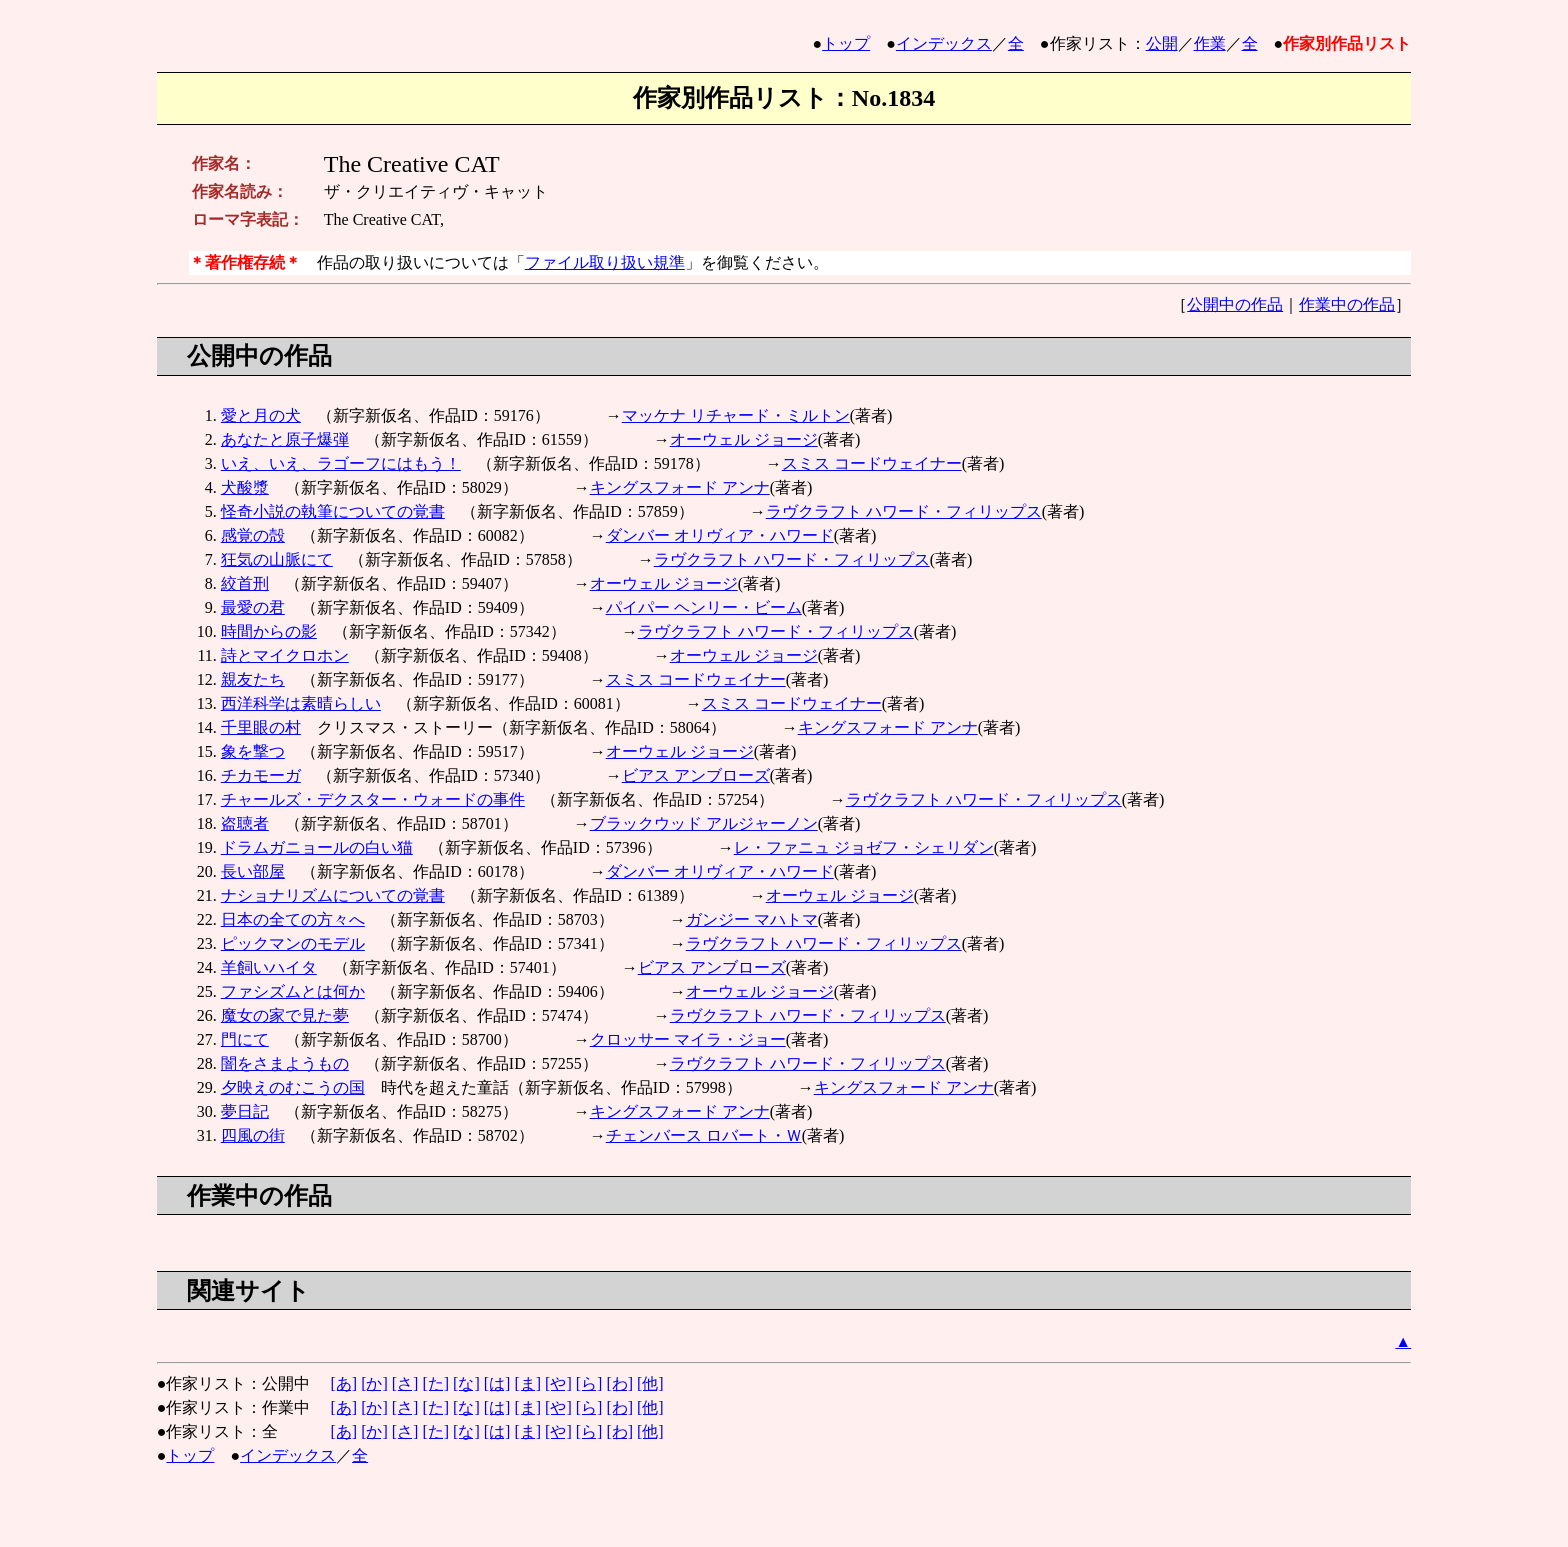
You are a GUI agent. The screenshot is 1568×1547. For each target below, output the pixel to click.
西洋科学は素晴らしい (301, 703)
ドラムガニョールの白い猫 (317, 847)
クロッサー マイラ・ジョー (688, 1039)
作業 (1210, 43)
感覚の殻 (253, 535)
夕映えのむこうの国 (293, 1087)
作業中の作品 (1347, 304)
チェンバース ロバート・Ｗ (704, 1135)
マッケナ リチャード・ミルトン (736, 415)
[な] (466, 1383)
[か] (374, 1383)
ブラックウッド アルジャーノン (704, 823)
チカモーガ (261, 775)
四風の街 (253, 1135)
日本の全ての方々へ (293, 919)
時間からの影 (269, 631)
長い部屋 (253, 871)
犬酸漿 (245, 487)
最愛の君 (253, 607)
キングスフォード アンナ (680, 487)
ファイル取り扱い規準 (605, 262)
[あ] (343, 1383)
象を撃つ (253, 751)
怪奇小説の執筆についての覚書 (333, 511)
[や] (558, 1383)
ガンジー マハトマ (752, 919)
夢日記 (245, 1111)
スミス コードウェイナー (872, 463)
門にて (245, 1039)
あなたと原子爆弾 (285, 439)
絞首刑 (245, 583)
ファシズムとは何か (293, 991)
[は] (497, 1383)
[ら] (589, 1383)
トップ (846, 43)
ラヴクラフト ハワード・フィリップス (904, 511)
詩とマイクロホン (285, 655)
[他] (650, 1383)
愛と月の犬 (261, 415)
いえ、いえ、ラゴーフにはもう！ (341, 463)
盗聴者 (245, 823)
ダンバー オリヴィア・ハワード (720, 535)
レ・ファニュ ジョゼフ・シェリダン (864, 847)
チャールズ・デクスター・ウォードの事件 (373, 799)
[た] (435, 1383)
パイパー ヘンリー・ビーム (704, 607)
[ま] (527, 1383)
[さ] (405, 1383)
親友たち (253, 679)
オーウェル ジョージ (744, 439)
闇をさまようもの (285, 1063)
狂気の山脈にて (277, 559)
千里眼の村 (261, 727)
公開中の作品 (1235, 304)
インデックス (944, 43)
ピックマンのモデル (293, 943)
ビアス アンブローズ (696, 775)
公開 (1162, 43)
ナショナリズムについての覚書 (333, 895)
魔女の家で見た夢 (285, 1015)
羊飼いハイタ (269, 967)
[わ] (619, 1383)
